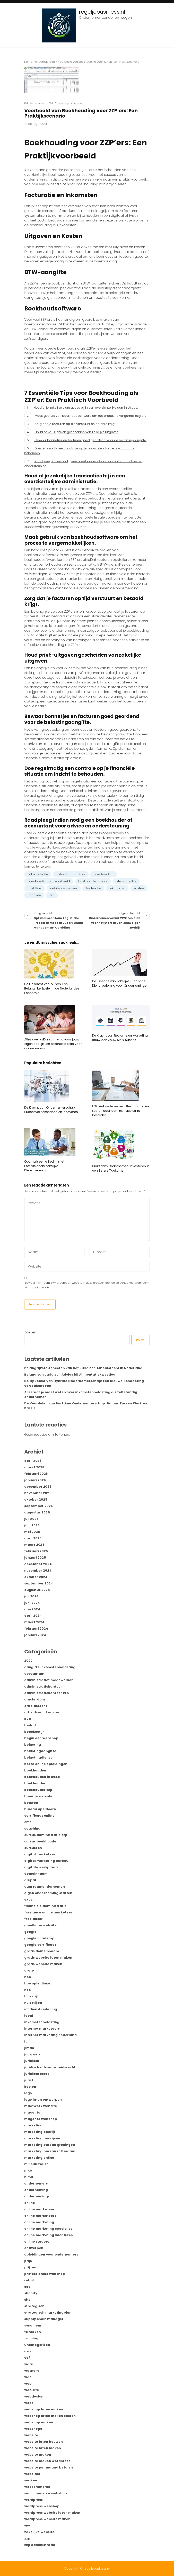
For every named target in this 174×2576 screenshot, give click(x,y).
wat (27, 2377)
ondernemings (37, 2196)
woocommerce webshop (45, 2493)
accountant (34, 1673)
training (31, 2338)
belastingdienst (38, 1757)
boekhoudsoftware (92, 881)
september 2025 (38, 1506)
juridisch (31, 2061)
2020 (28, 1661)
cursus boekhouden (41, 1841)
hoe (27, 1990)
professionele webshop (44, 2274)
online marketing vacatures (48, 2235)
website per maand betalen (48, 2467)
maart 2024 (34, 1622)
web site (31, 2390)
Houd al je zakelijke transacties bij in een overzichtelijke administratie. (85, 407)
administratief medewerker (48, 1680)
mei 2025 (32, 1532)
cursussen (33, 1848)
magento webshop (40, 2119)
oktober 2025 (35, 1499)
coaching (32, 1828)
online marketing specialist (48, 2228)
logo (28, 2093)
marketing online (39, 2157)
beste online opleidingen (45, 1764)
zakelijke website (39, 2532)
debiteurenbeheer (63, 888)
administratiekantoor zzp (46, 1693)
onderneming (36, 2190)
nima (28, 2177)
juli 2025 (31, 1519)
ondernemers (36, 2183)
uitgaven (34, 895)
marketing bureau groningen (49, 2145)
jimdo (29, 2048)
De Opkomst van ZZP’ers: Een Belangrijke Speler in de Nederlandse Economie (51, 988)
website (31, 2435)
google (30, 1932)
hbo (27, 1977)
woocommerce (37, 2487)
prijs (28, 2261)
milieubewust (36, 2164)
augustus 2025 (37, 1512)
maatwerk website (40, 2106)
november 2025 (37, 1493)
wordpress (33, 2500)
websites (32, 2474)
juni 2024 (32, 1603)
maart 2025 (34, 1545)
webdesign (34, 2396)
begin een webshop (41, 1738)
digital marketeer (39, 1854)
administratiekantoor (43, 1686)
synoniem (32, 2325)
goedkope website (40, 1925)
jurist (28, 2080)
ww (27, 2525)
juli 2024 (31, 1596)
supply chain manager (44, 2319)
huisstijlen (33, 2003)
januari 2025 (35, 1557)
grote (29, 1970)
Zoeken (30, 1332)
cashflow (35, 888)
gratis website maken (43, 1964)
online (29, 2203)
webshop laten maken (43, 2409)
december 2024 (38, 1564)
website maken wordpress (47, 2461)
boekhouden (35, 1770)
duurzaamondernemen (44, 1886)
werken (30, 2480)
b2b (27, 1719)
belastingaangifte (40, 1751)
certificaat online (39, 1815)
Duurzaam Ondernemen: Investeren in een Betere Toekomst (120, 1168)
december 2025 (37, 1486)
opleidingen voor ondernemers (51, 2254)
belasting (32, 1744)
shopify (30, 2293)
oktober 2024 (36, 1577)
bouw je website (38, 1796)
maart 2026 (34, 1467)
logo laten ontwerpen (43, 2099)
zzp (52, 895)
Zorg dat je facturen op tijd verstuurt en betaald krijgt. (75, 424)
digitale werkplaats (41, 1867)
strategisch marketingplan (48, 2312)
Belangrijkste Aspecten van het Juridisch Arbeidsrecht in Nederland (83, 1368)
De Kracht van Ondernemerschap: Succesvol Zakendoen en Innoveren (51, 1109)
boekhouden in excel (42, 1777)
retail (29, 2280)
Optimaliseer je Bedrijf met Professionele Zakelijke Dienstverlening (44, 1165)
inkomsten (117, 888)
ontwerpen (33, 2248)
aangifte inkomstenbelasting (50, 1667)
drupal (30, 1880)
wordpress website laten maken (52, 2512)
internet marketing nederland (50, 2035)
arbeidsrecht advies (42, 1712)
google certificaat (40, 1944)
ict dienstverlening (40, 2009)
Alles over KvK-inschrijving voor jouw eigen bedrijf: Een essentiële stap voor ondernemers (53, 1043)
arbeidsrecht (35, 1706)
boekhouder (35, 1783)
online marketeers (40, 2216)
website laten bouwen (43, 2441)
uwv (27, 2351)
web (28, 2383)
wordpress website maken (47, 2519)
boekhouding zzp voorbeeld (49, 881)
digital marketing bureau (46, 1861)
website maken (37, 2454)
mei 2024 (32, 1609)
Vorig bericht (55, 920)
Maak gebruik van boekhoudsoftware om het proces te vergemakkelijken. (90, 416)
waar (28, 2364)
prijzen (30, 2267)
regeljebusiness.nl (102, 11)
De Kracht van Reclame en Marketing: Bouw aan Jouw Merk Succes (120, 1037)
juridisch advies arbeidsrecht (49, 2067)
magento (32, 2112)
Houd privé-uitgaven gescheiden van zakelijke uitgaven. (76, 432)
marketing (33, 2125)
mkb (28, 2170)
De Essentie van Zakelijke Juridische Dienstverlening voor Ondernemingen (120, 983)
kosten (139, 888)
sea (27, 2287)
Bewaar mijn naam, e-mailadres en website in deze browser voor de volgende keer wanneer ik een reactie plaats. (87, 1285)
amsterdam (34, 1699)
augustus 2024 (37, 1590)
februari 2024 (36, 1628)
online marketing (39, 2222)
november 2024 (37, 1570)
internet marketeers (42, 2028)
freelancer (33, 1919)
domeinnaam (36, 1873)
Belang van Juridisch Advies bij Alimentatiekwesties (69, 1374)
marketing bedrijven (42, 2138)
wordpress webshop (42, 2506)
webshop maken (38, 2422)
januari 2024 (35, 1635)
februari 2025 (36, 1551)
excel (29, 1899)
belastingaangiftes (70, 874)
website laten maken (42, 2448)
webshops (33, 2429)
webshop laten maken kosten (50, 2416)
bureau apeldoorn (40, 1809)
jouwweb (32, 2054)
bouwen (31, 1802)
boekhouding (104, 874)
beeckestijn (34, 1732)
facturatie (93, 888)
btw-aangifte (126, 881)
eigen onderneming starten (48, 1893)
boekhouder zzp (38, 1790)
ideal (28, 2015)
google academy (39, 1938)
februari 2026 (36, 1474)
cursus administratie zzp (45, 1835)
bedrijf (30, 1725)
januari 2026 (35, 1480)
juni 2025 (32, 1525)
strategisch (34, 2306)
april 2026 (32, 1461)
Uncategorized (35, 124)
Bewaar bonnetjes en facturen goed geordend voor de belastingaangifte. (90, 440)
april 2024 (33, 1616)
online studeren (38, 2241)
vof (27, 2358)
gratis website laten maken (48, 1957)
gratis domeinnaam (41, 1951)
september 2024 (38, 1583)
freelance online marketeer (48, 1912)
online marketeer (39, 2209)
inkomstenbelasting (41, 2022)
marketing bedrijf (39, 2132)
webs (28, 2403)
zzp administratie (39, 2545)
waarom (31, 2370)
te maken (32, 2332)
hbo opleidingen (38, 1983)
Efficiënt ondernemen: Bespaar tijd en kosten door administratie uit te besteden (120, 1110)
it (25, 2041)
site (27, 2299)
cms (27, 1822)
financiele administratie (45, 1906)
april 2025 (33, 1538)
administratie (38, 874)
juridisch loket (36, 2074)
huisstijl (31, 1996)
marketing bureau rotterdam (49, 2151)
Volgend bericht (119, 920)
